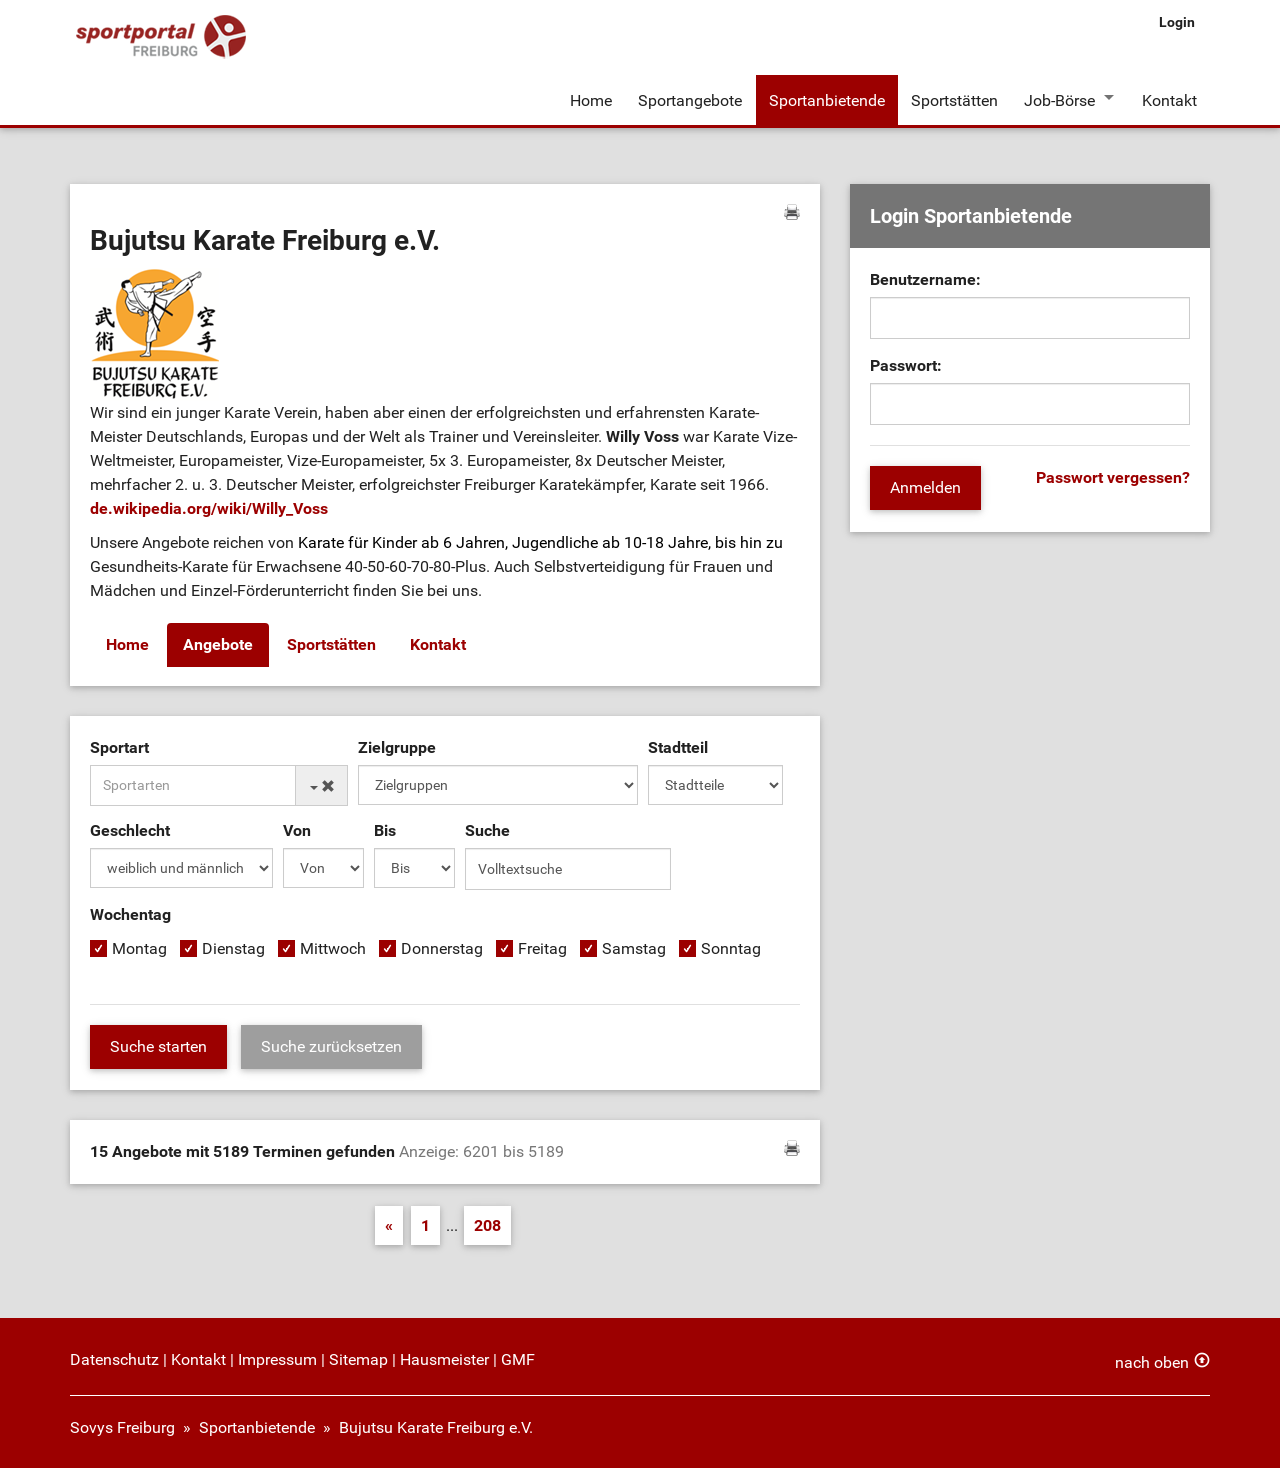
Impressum (277, 1357)
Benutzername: (925, 279)
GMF (518, 1357)
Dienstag (233, 947)
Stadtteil (678, 746)
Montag (139, 947)
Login (1177, 22)
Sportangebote (690, 98)
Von (297, 829)
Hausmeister (444, 1357)
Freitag (542, 947)
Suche (487, 829)
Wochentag (130, 913)
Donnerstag (442, 947)
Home (591, 98)
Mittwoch (333, 947)
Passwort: (906, 365)
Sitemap (358, 1357)
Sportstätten (953, 98)
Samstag (634, 947)
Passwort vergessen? (1113, 477)
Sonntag (731, 947)
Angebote (218, 644)
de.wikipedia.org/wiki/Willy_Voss (209, 508)
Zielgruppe (397, 746)
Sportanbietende (826, 98)
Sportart (119, 746)
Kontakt (1169, 98)
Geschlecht (130, 829)
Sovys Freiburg (122, 1425)
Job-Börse (1058, 98)
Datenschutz (114, 1357)
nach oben (1152, 1360)
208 (487, 1223)
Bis (385, 829)
